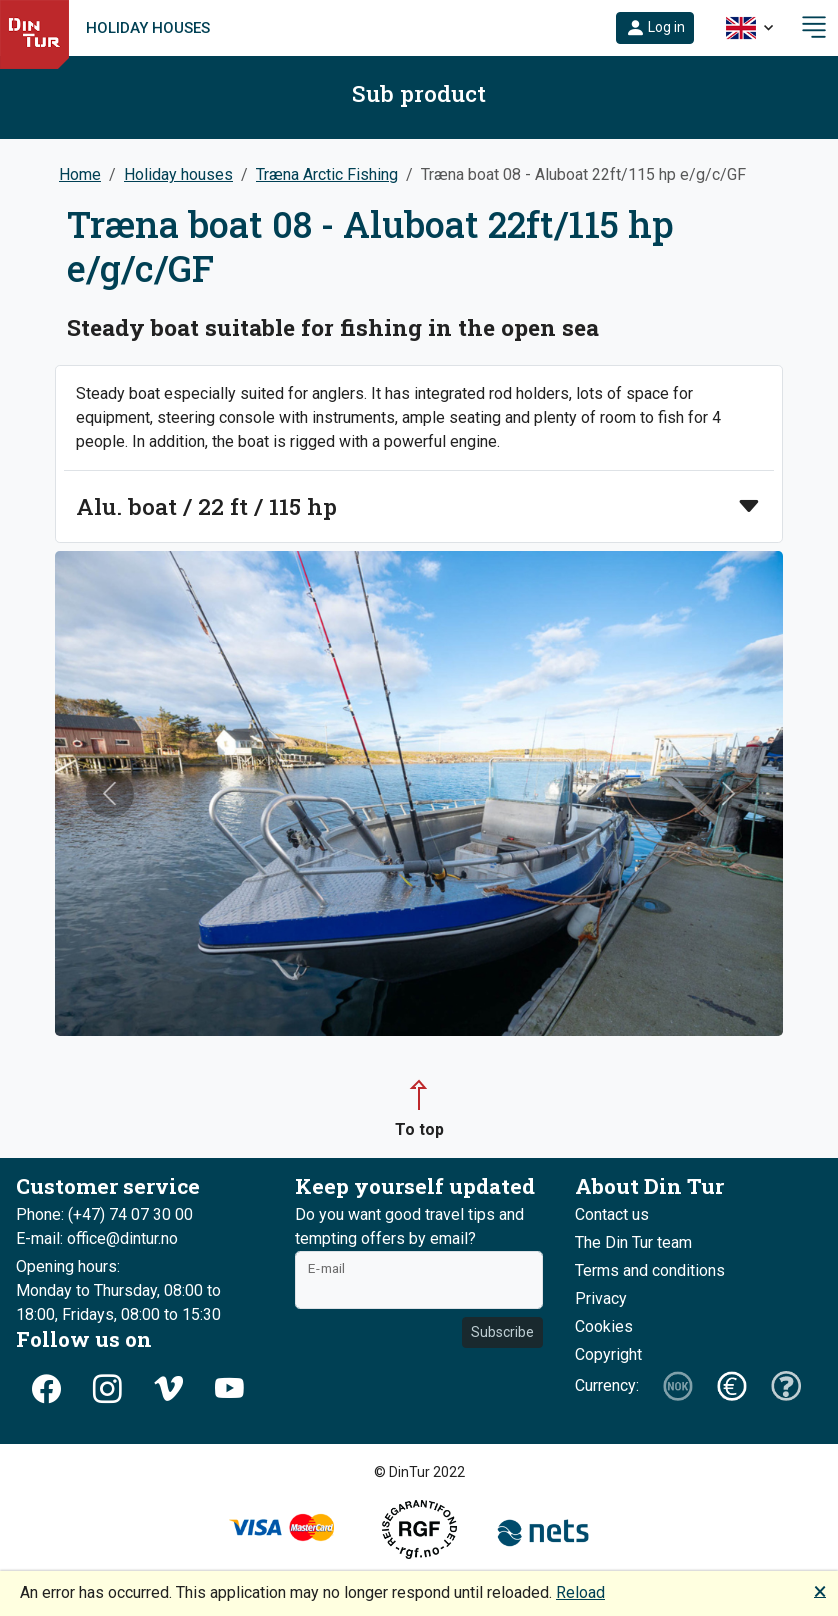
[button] (655, 28)
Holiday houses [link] (148, 28)
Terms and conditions (650, 1270)
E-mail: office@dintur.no (97, 1238)
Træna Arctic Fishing (327, 174)
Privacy (601, 1298)
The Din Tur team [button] (633, 1242)
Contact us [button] (612, 1214)
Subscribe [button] (502, 1332)
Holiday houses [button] (178, 174)
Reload (580, 1592)
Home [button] (80, 174)
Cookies (604, 1326)
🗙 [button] (820, 1590)
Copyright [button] (608, 1354)
